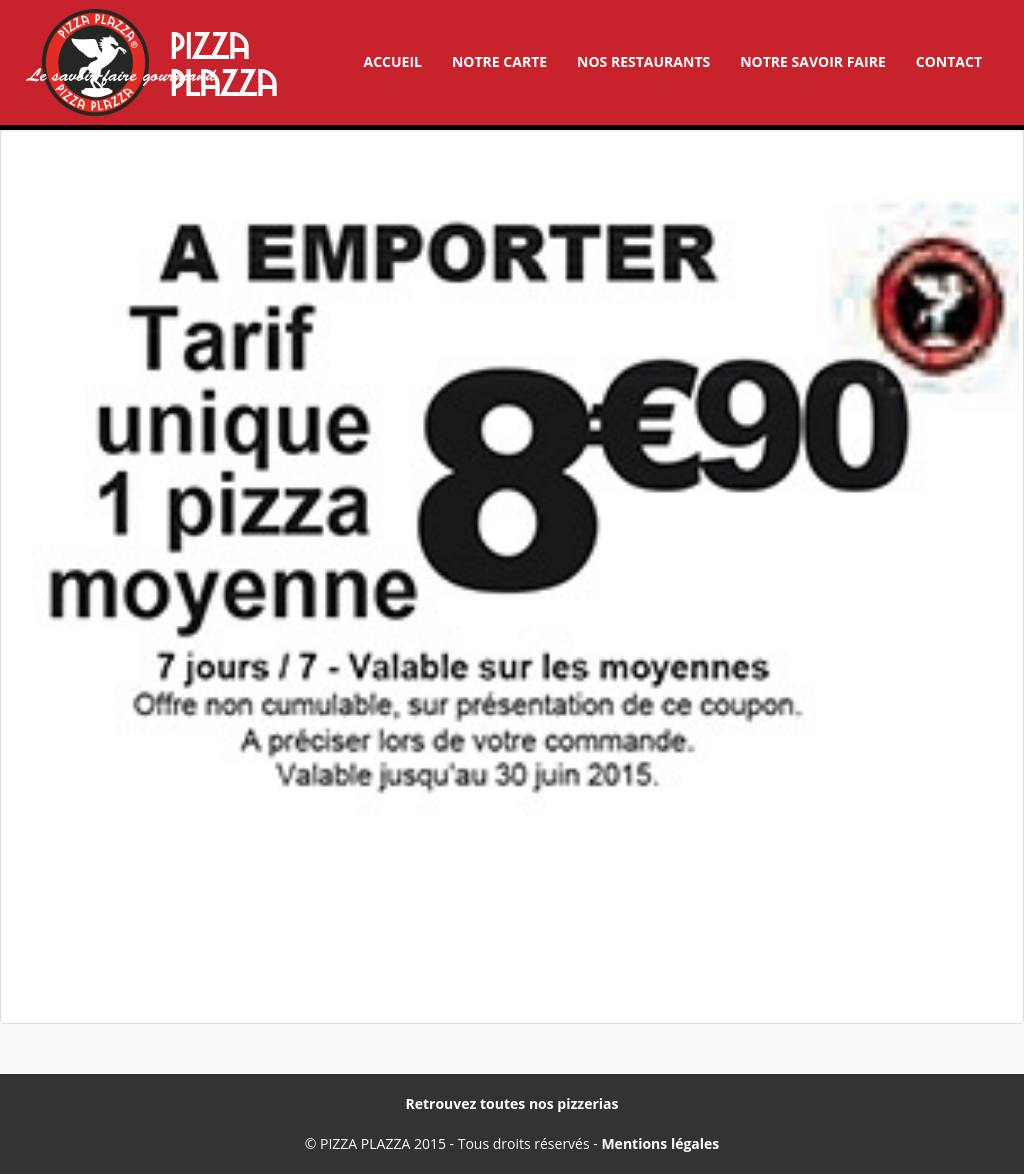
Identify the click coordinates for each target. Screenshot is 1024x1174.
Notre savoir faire (813, 61)
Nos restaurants (643, 61)
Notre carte (499, 61)
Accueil (392, 61)
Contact (949, 61)
